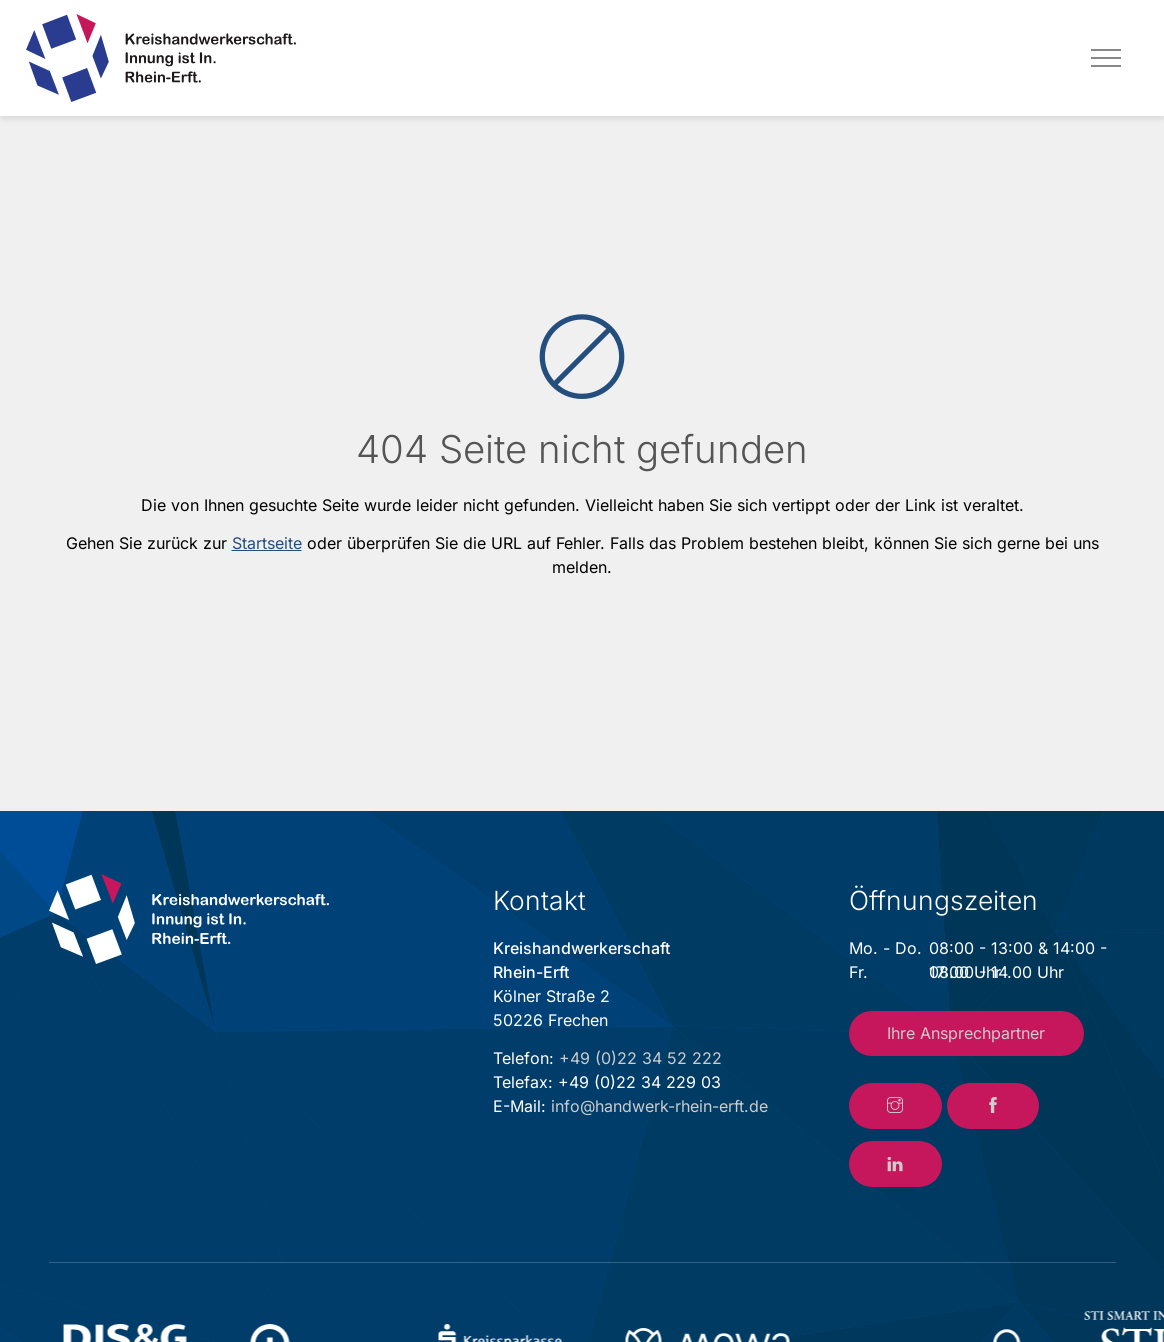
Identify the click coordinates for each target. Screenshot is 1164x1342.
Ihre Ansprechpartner (966, 1033)
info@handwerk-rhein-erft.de (659, 1106)
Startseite (267, 543)
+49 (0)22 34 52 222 (640, 1058)
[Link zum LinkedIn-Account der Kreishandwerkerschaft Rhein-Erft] (895, 1164)
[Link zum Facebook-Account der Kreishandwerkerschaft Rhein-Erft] (993, 1106)
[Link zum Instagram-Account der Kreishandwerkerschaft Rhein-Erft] (895, 1106)
